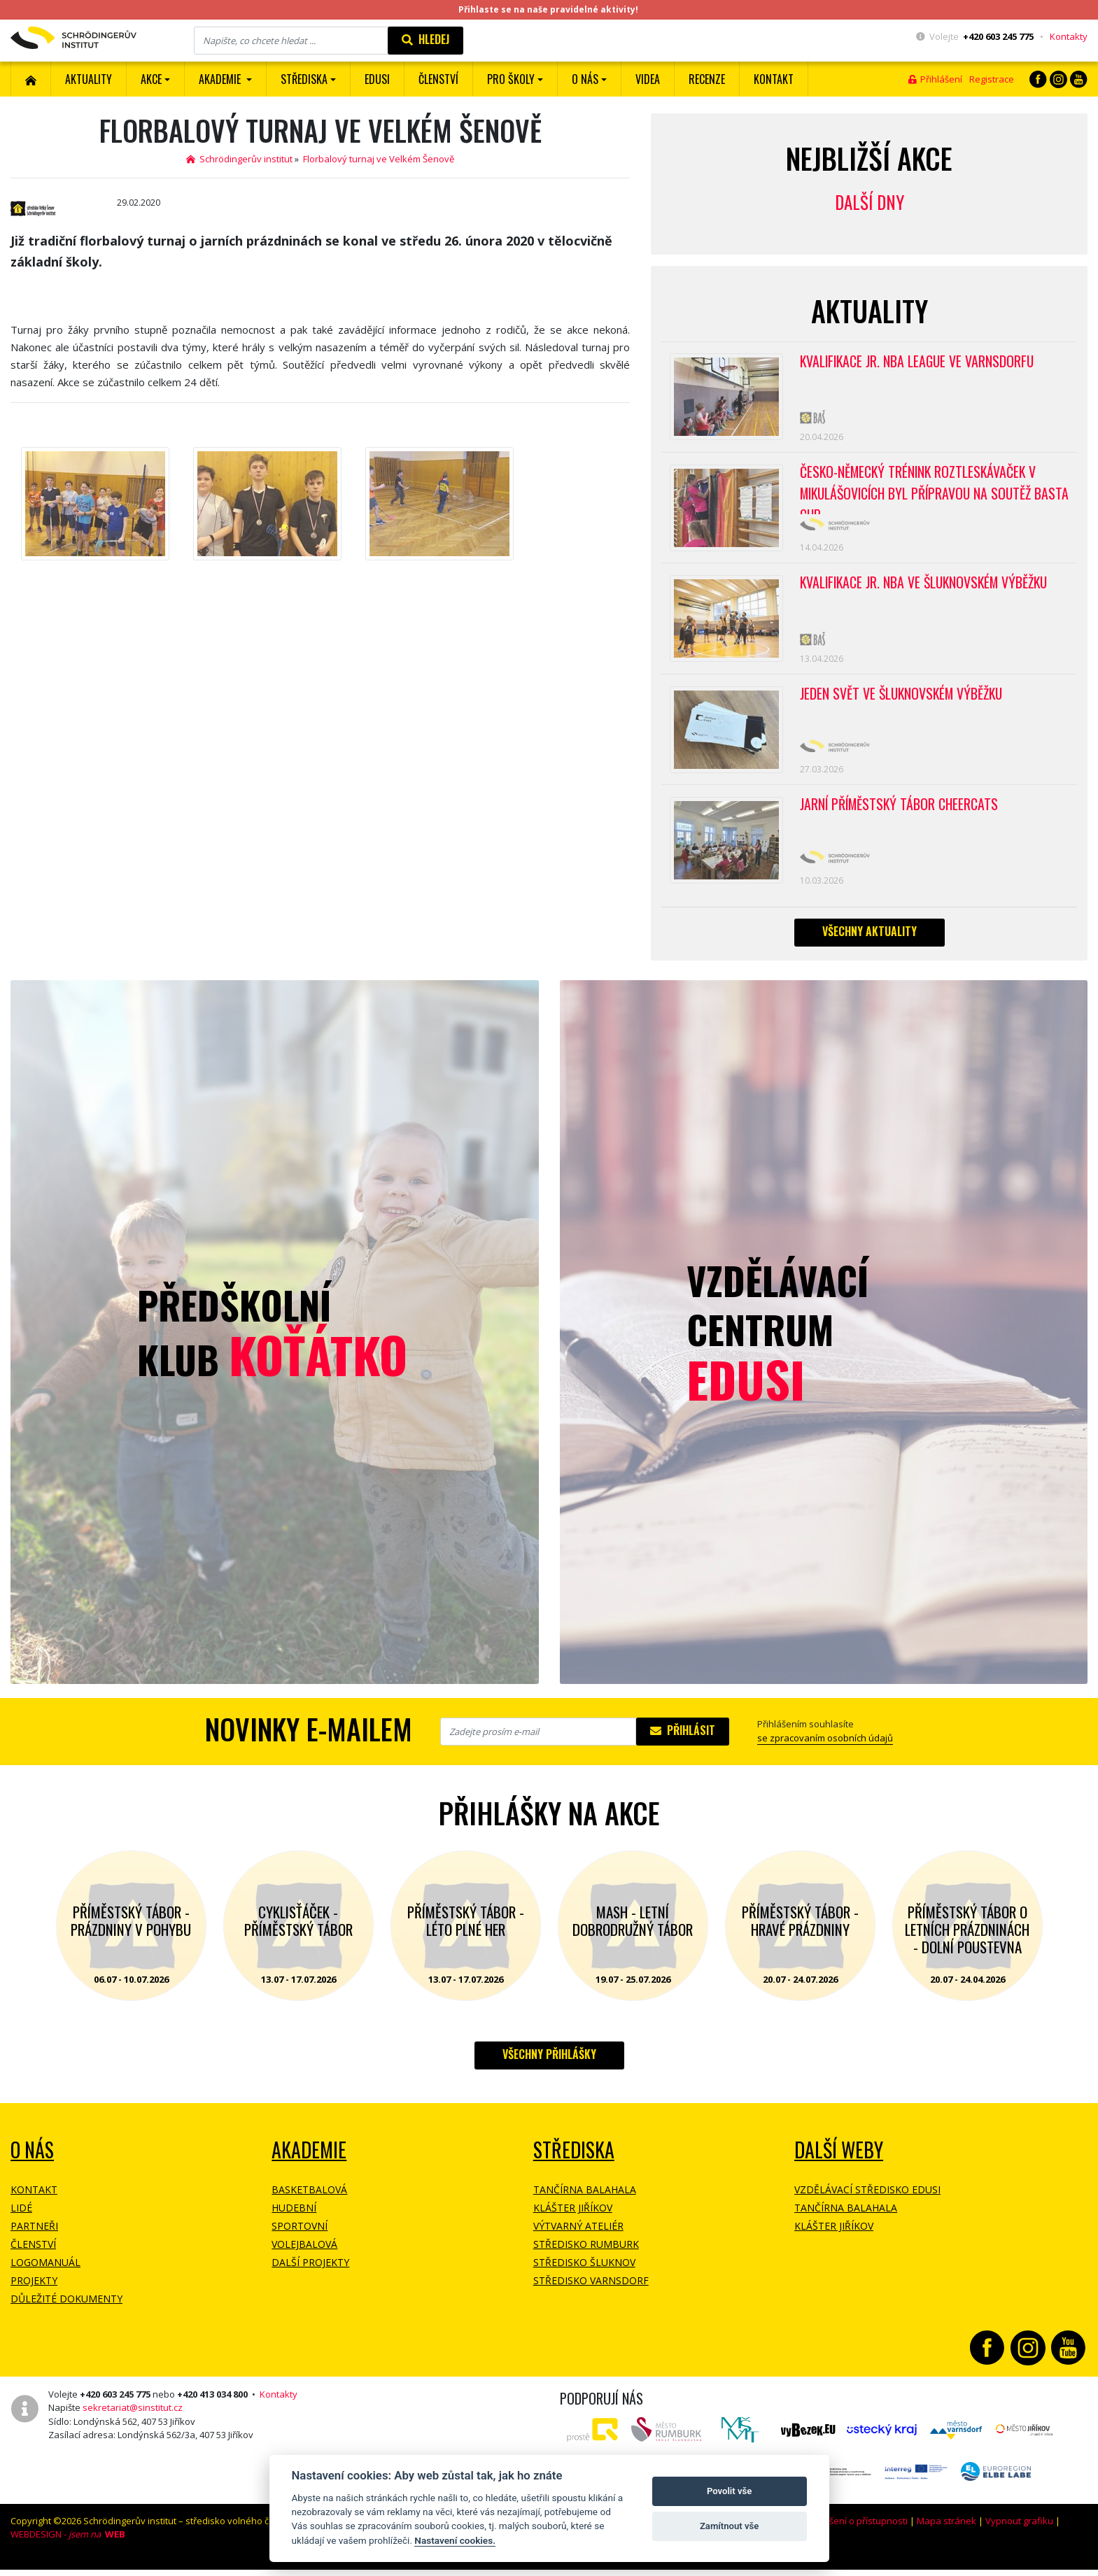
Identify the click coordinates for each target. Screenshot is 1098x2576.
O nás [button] (585, 79)
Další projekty (310, 2273)
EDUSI (377, 79)
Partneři (34, 2237)
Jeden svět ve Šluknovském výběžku (903, 701)
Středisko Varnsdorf (591, 2291)
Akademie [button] (221, 79)
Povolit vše (729, 2491)
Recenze (707, 79)
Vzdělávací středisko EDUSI (867, 2200)
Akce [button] (151, 79)
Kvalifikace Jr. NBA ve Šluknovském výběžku (927, 587)
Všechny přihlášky (549, 2065)
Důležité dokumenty (66, 2309)
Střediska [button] (304, 79)
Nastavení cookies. (454, 2540)
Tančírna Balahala (584, 2200)
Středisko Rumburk (586, 2255)
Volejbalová (304, 2255)
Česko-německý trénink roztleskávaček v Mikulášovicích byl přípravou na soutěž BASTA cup (920, 491)
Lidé (21, 2218)
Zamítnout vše (729, 2526)
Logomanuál (45, 2273)
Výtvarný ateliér (578, 2237)
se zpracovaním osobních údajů (825, 1749)
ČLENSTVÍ (438, 79)
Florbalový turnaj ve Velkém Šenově (378, 159)
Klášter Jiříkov (572, 2218)
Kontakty (1069, 36)
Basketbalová (309, 2200)
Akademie (309, 2160)
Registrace (991, 79)
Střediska (573, 2160)
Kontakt (774, 79)
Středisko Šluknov (584, 2273)
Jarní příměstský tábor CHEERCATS (901, 813)
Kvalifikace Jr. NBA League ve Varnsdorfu (919, 361)
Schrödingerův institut (239, 159)
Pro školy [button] (511, 79)
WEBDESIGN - (67, 2545)
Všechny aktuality (869, 942)
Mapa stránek (946, 2532)
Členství (33, 2255)
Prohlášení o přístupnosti (854, 2532)
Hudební (294, 2218)
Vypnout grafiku (1019, 2532)
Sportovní (300, 2237)
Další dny (869, 202)
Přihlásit (682, 1741)
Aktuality (88, 79)
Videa (647, 79)
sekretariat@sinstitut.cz (133, 2418)
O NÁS (32, 2160)
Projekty (33, 2291)
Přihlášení (935, 79)
